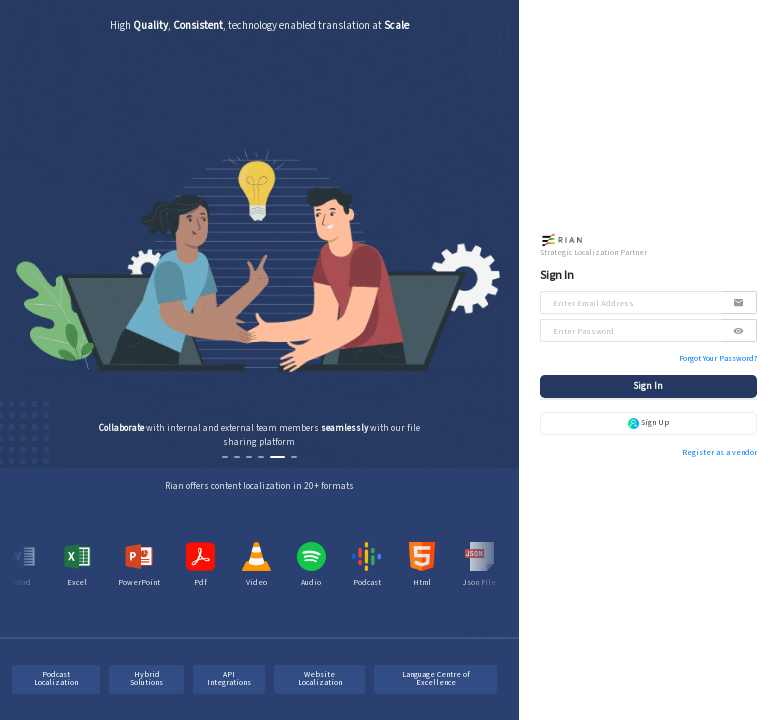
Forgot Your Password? (718, 358)
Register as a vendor (719, 452)
